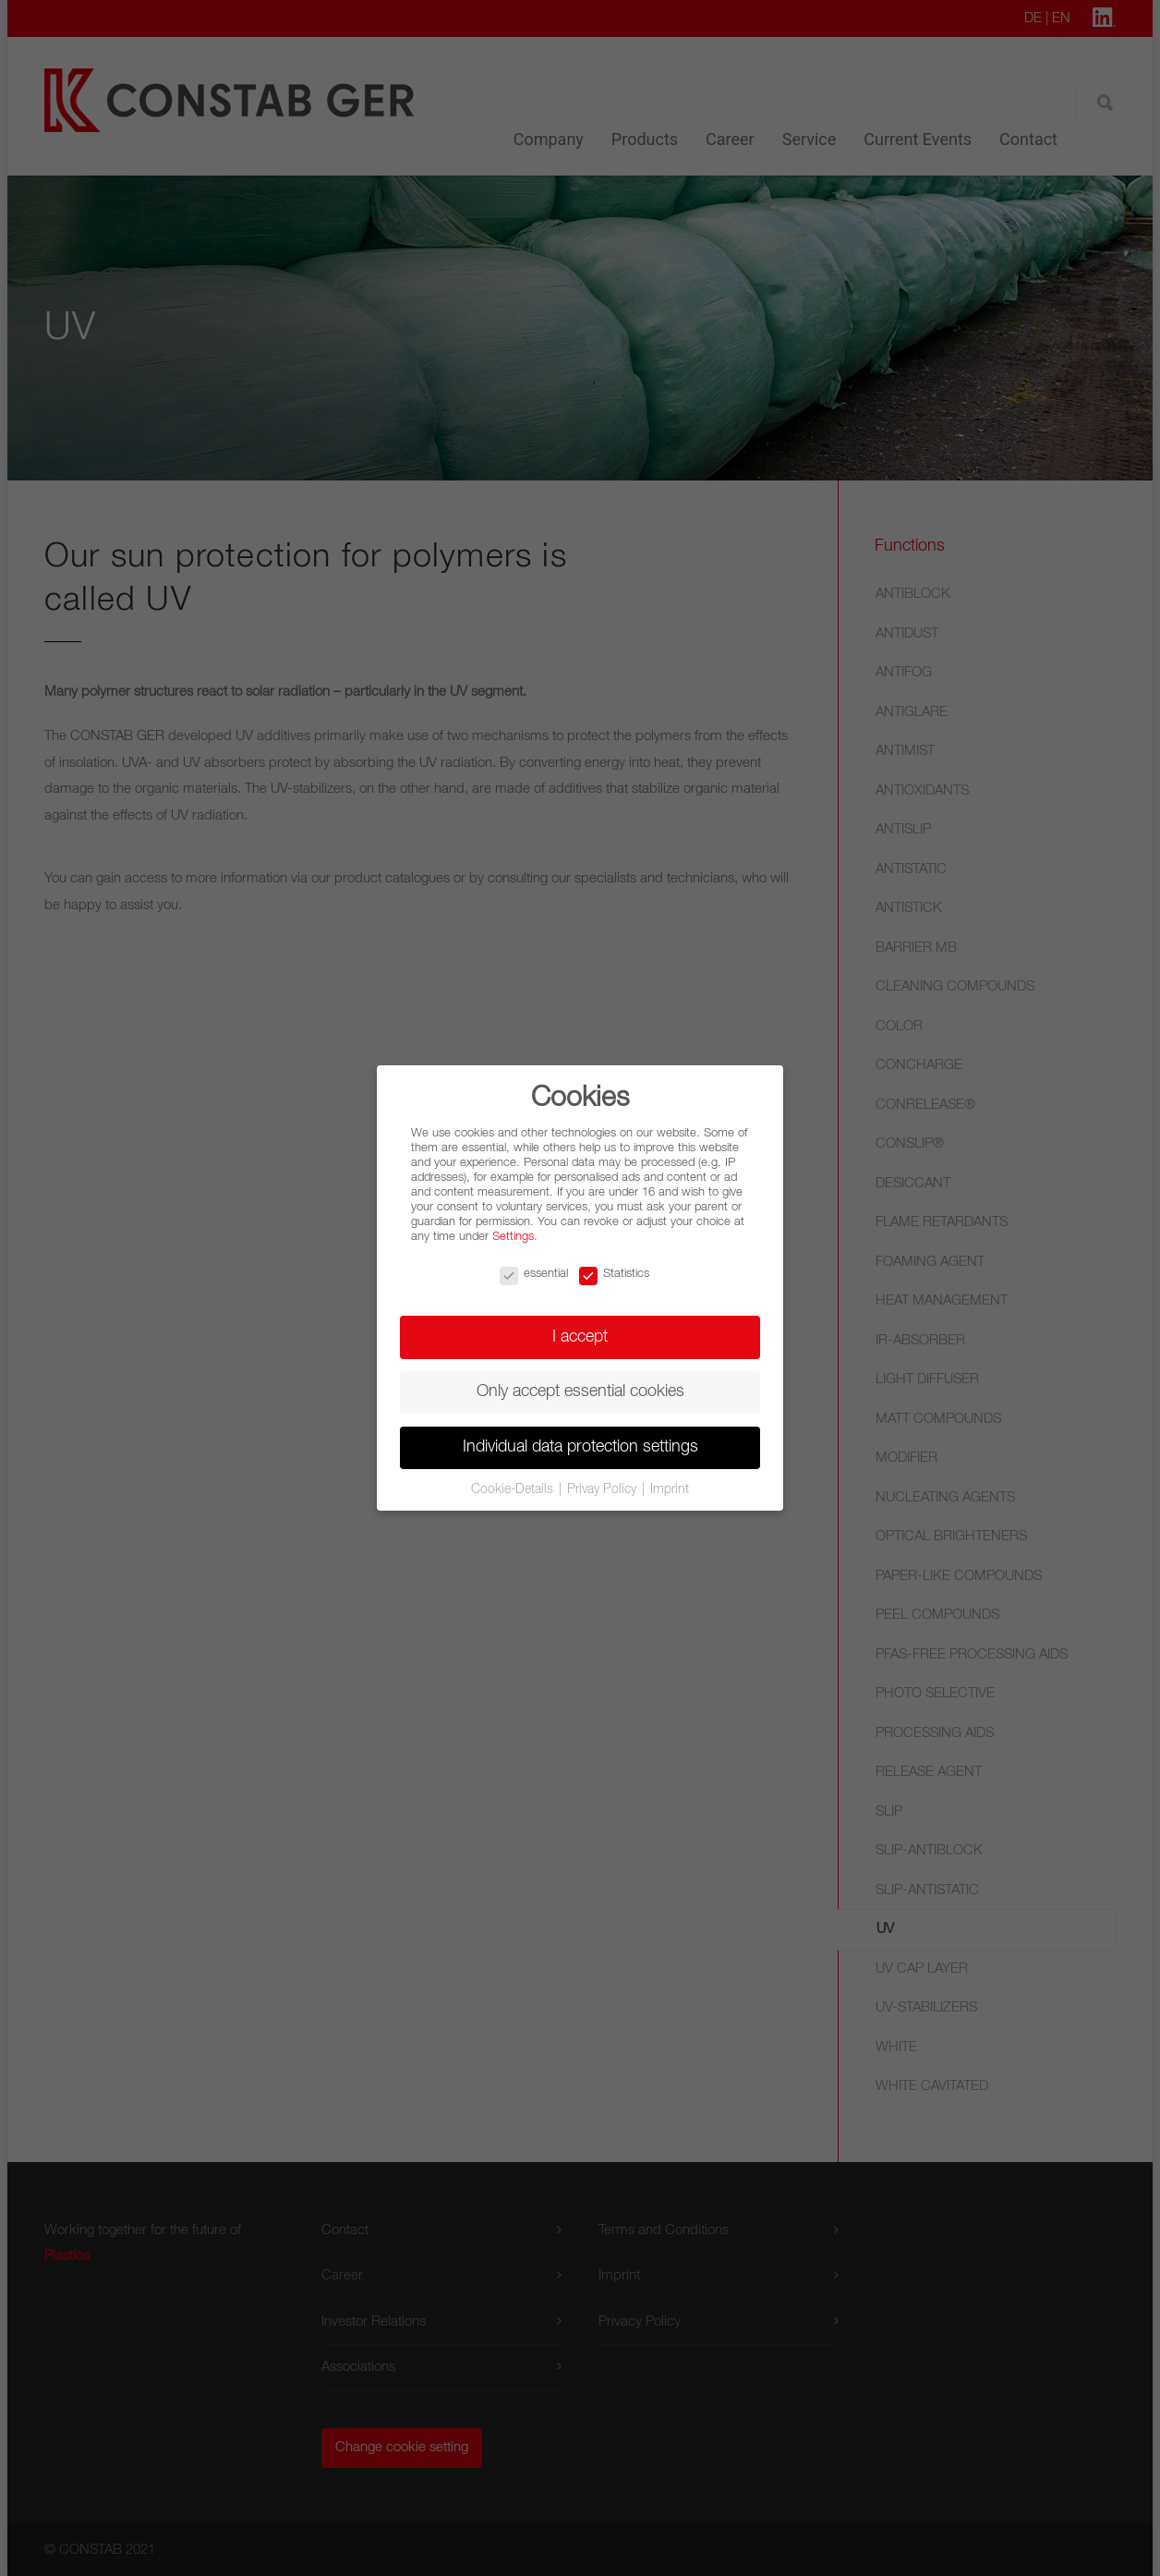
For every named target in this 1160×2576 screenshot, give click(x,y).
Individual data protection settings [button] (580, 1447)
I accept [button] (580, 1337)
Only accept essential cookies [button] (580, 1391)
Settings (513, 1237)
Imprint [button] (669, 1489)
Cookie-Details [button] (514, 1489)
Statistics (614, 1274)
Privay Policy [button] (603, 1489)
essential (534, 1274)
